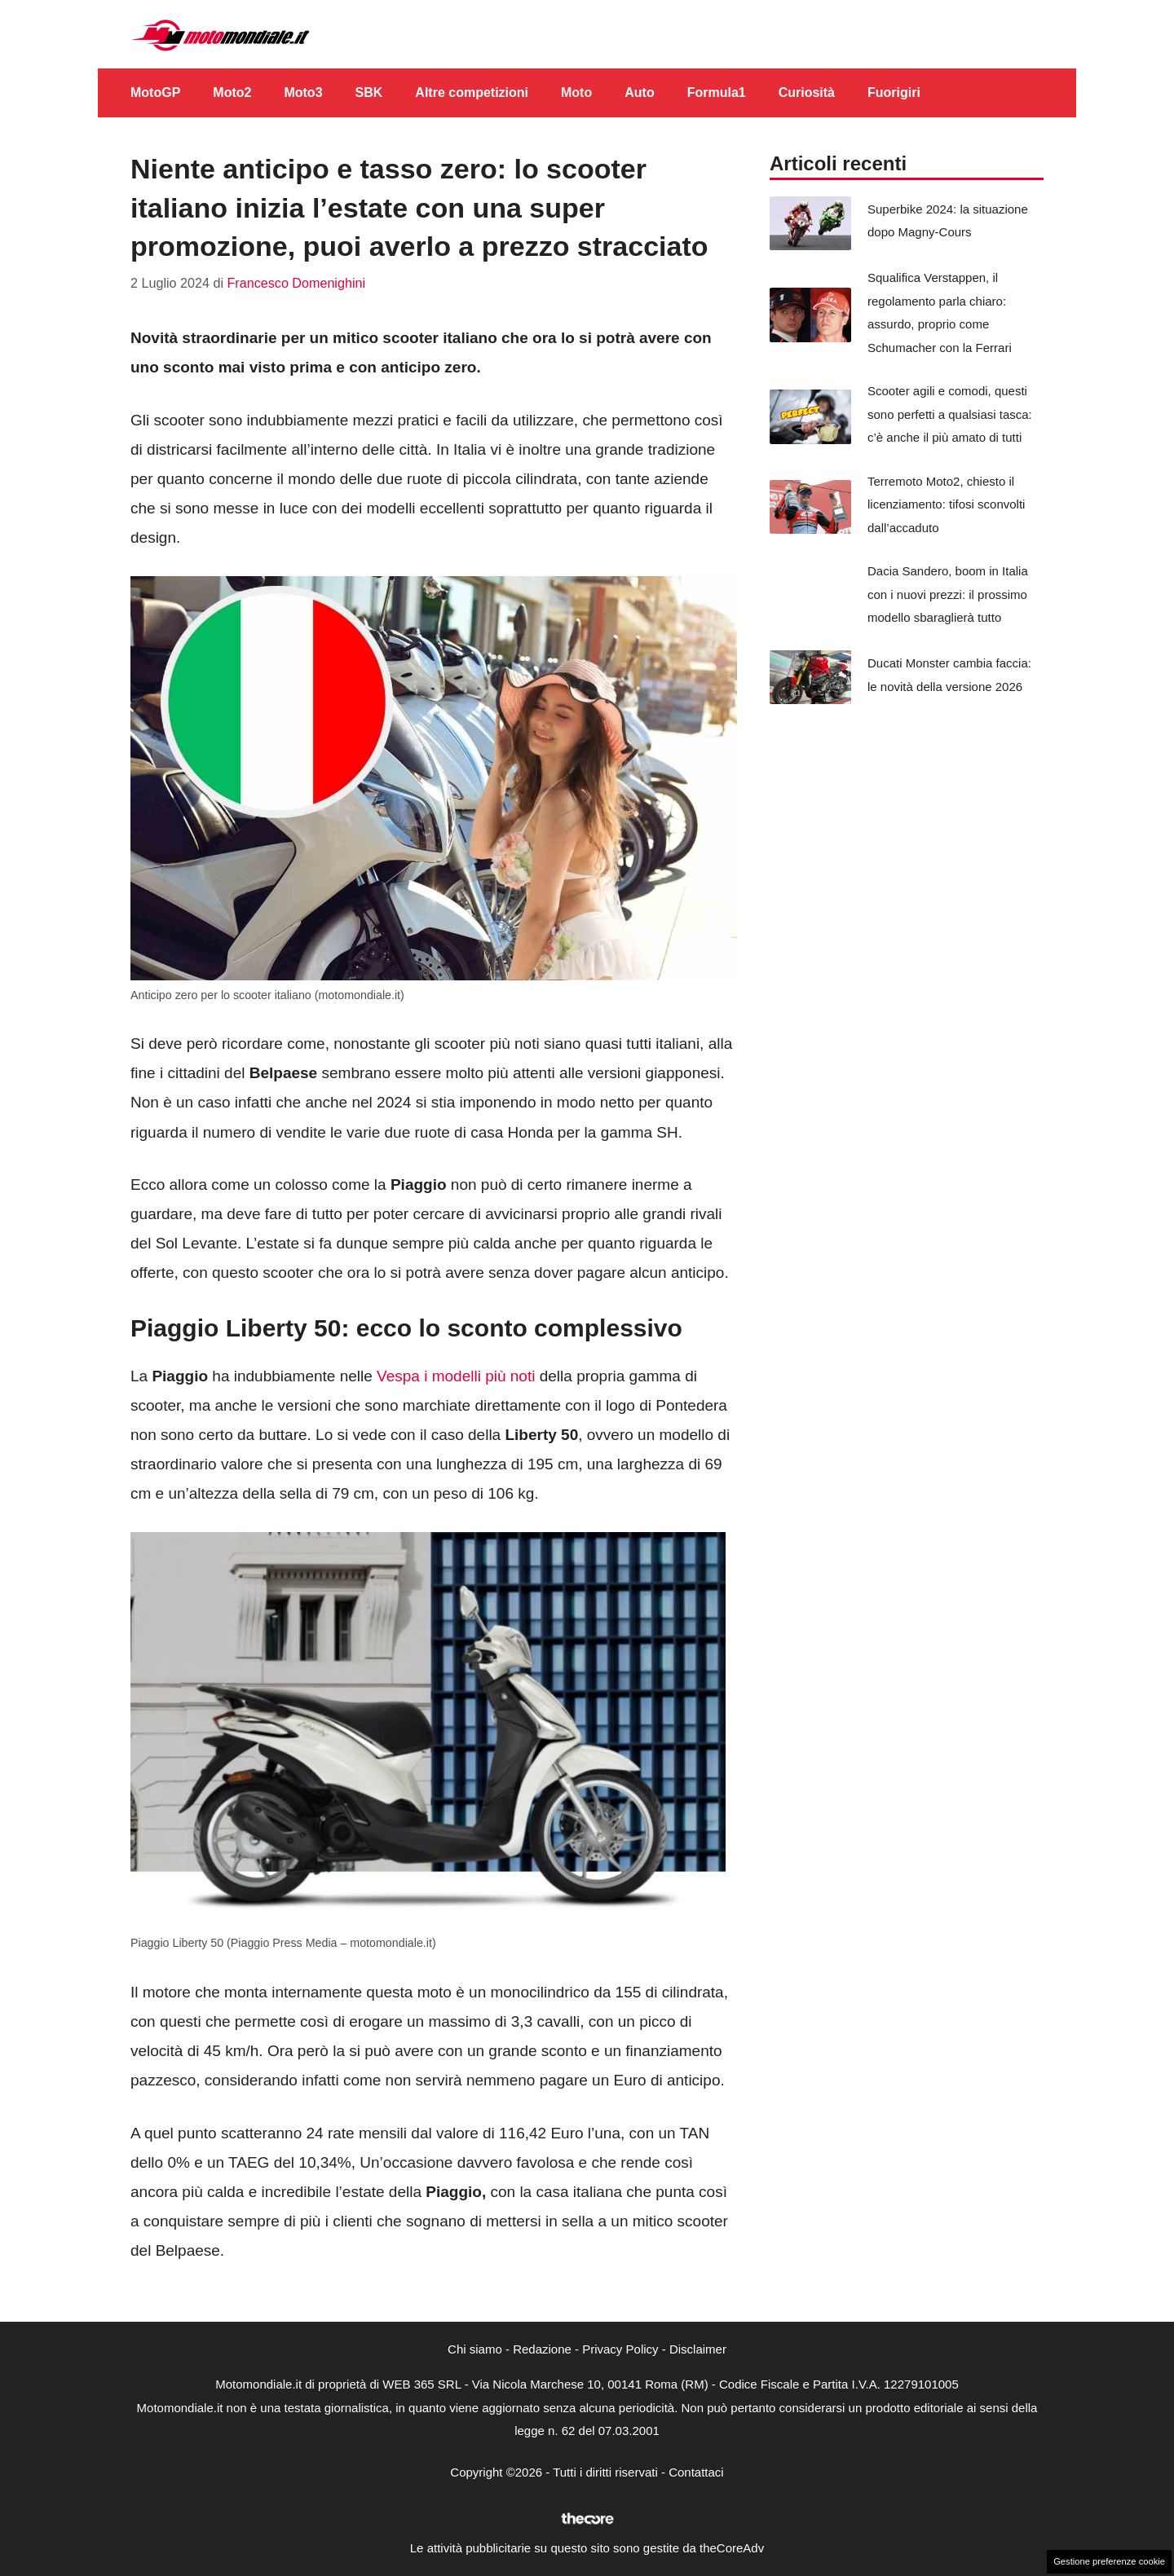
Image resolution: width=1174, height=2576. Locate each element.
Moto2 (232, 92)
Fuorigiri (893, 92)
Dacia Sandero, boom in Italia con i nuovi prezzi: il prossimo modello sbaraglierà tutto (947, 594)
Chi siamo (475, 2349)
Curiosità (807, 92)
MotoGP (155, 92)
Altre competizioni (471, 92)
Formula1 (716, 92)
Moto (576, 92)
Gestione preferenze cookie (1109, 2561)
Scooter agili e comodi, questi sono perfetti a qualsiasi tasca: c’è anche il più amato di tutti (949, 414)
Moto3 (303, 92)
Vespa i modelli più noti (456, 1376)
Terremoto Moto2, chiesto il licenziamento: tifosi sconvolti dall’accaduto (946, 504)
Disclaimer (697, 2349)
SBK (369, 92)
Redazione (542, 2349)
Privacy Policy (620, 2349)
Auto (639, 92)
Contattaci (696, 2472)
